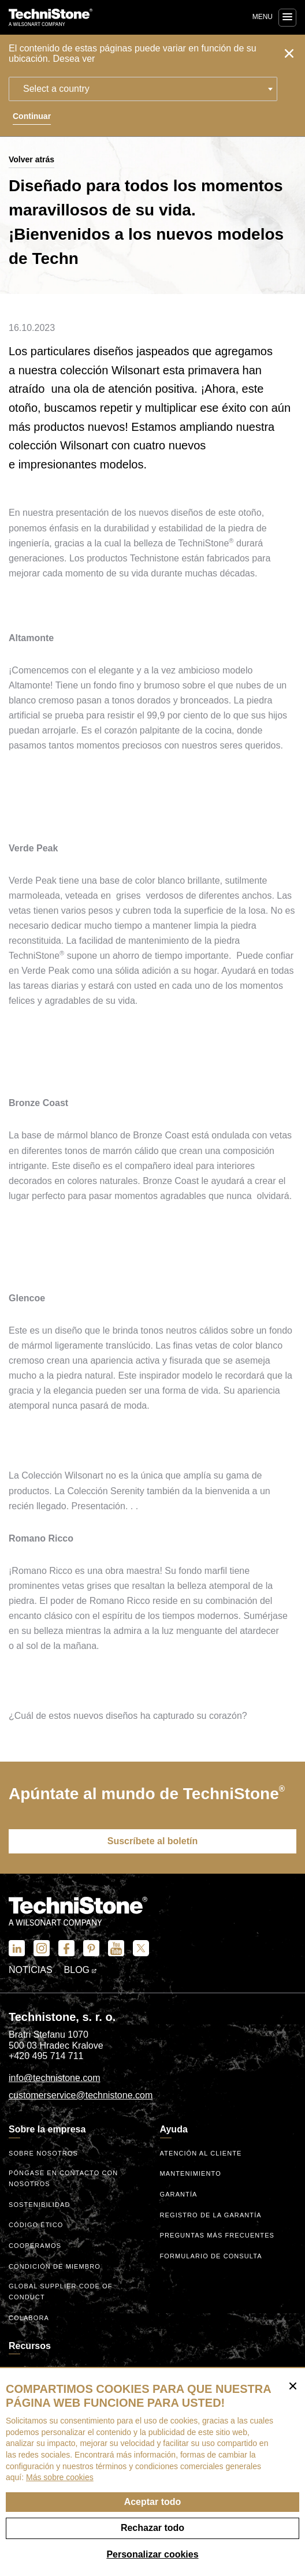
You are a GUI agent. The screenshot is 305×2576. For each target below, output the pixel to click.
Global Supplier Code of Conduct (61, 2291)
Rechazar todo (152, 2528)
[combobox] (143, 88)
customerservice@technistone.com (80, 2095)
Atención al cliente (201, 2153)
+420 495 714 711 (46, 2056)
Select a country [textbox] (56, 89)
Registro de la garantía (211, 2215)
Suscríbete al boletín (152, 1841)
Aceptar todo (152, 2502)
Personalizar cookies (152, 2554)
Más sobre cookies (60, 2477)
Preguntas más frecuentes (217, 2235)
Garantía (179, 2194)
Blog (80, 1970)
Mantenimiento (190, 2173)
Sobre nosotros (43, 2153)
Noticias (31, 1970)
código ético (36, 2224)
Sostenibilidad (39, 2204)
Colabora (29, 2317)
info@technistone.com (55, 2078)
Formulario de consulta (211, 2256)
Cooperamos (35, 2245)
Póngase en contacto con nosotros (63, 2178)
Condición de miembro (55, 2266)
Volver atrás (31, 159)
